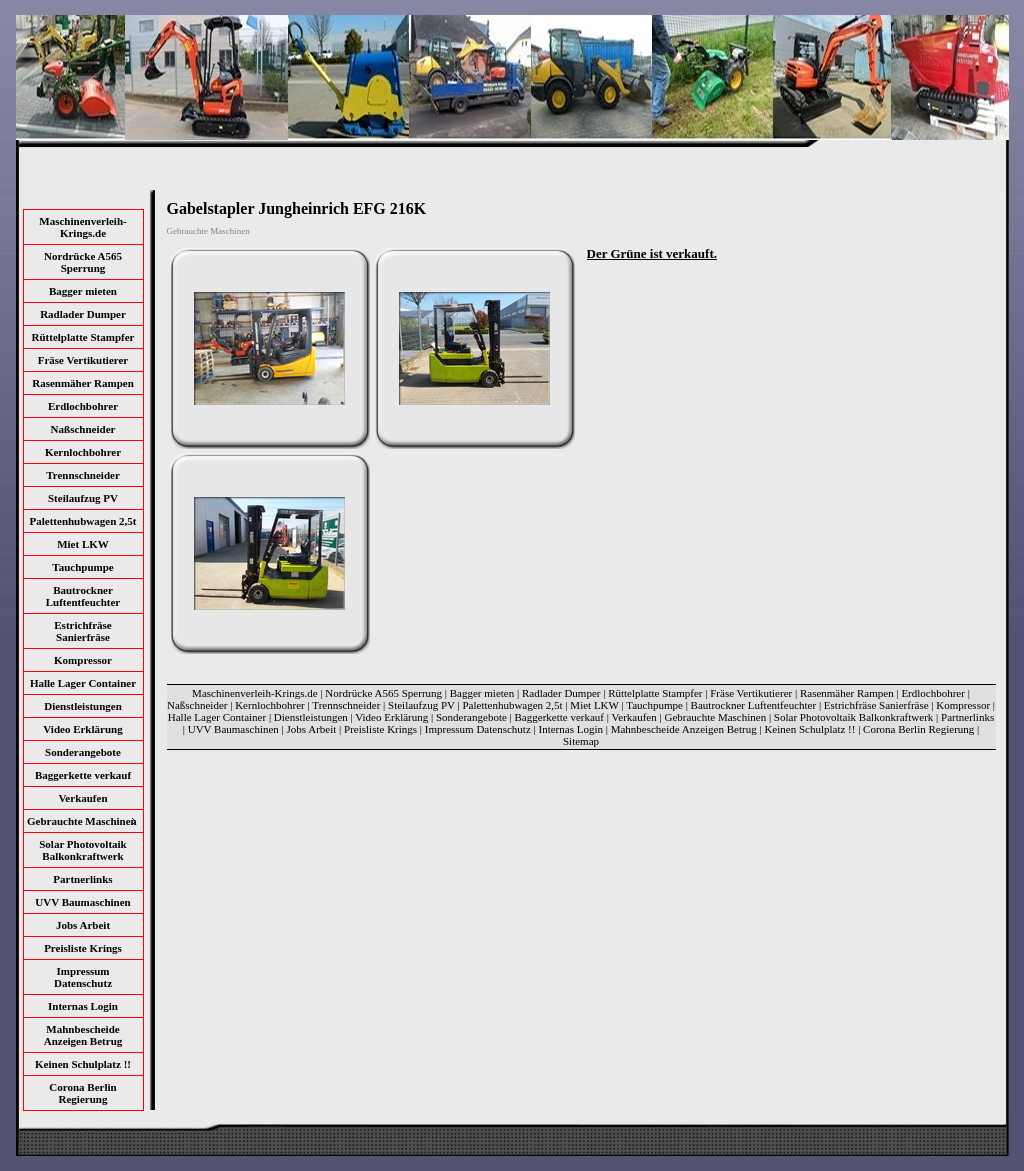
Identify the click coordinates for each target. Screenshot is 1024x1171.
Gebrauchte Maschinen (715, 717)
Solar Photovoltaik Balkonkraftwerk (83, 850)
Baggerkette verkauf (83, 775)
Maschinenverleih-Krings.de (82, 227)
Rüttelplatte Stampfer (83, 337)
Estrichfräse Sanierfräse (82, 631)
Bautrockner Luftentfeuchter (83, 596)
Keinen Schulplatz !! (83, 1064)
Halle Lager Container (83, 683)
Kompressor (83, 660)
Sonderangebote (83, 752)
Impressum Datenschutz (83, 977)
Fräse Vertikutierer (83, 360)
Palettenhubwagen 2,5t (83, 521)
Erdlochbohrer (83, 406)
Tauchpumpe (82, 567)
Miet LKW (83, 544)
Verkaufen (82, 798)
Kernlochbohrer (83, 452)
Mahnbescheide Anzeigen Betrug (83, 1035)
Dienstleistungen (83, 706)
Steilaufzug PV (83, 498)
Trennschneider (83, 475)
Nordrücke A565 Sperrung (83, 262)
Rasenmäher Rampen (83, 383)
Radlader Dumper (83, 314)
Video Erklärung (82, 729)
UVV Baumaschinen (82, 902)
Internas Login (83, 1006)
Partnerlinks (82, 879)
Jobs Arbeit (83, 925)
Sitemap (581, 741)
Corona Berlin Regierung (82, 1093)
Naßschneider (83, 429)
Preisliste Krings (83, 948)
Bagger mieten (83, 291)
